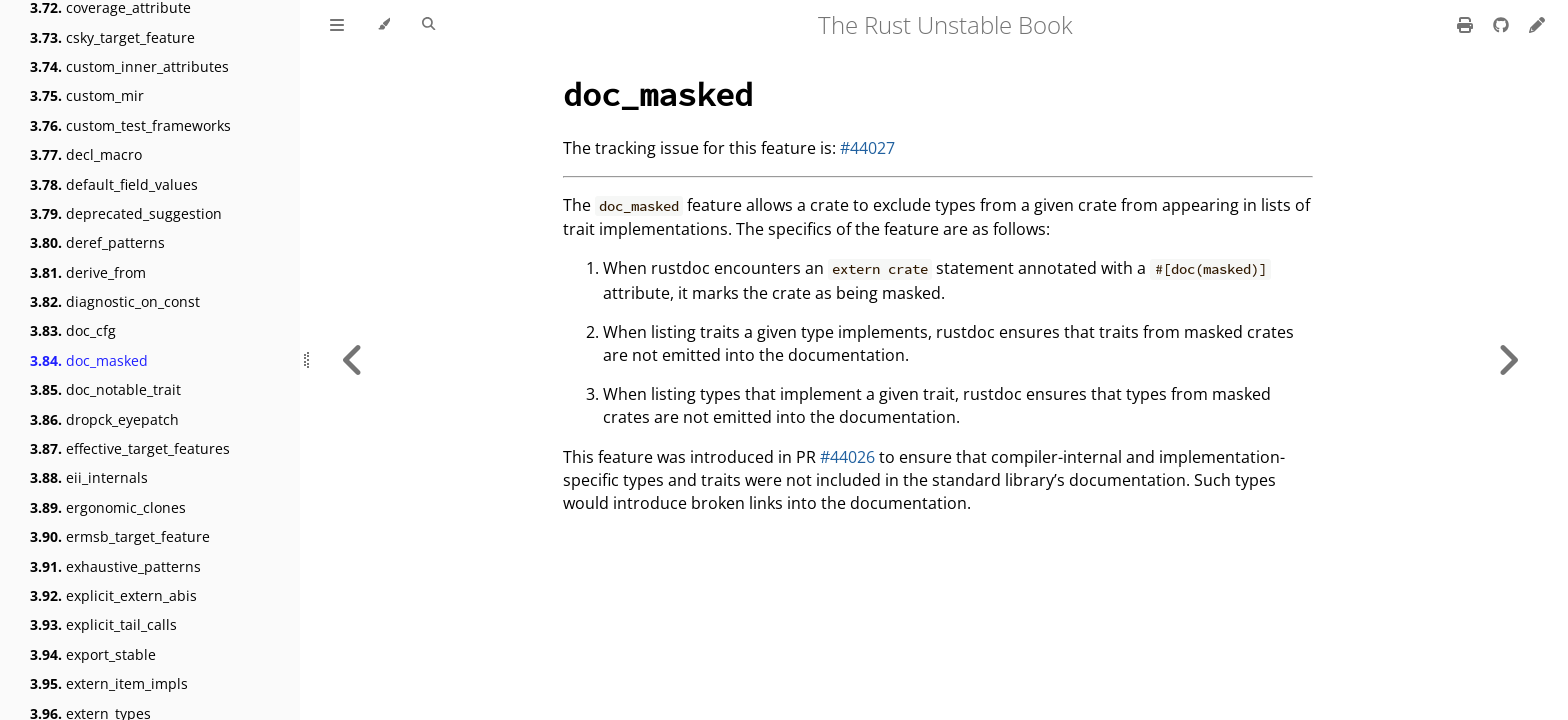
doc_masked (89, 360)
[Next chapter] (1508, 360)
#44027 (867, 148)
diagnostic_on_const (115, 301)
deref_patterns (97, 242)
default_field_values (114, 184)
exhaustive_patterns (115, 566)
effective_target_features (130, 448)
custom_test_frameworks (130, 125)
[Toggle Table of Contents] (337, 25)
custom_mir (87, 95)
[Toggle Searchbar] (428, 25)
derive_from (88, 272)
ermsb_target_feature (120, 536)
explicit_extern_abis (113, 595)
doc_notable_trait (105, 389)
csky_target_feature (112, 37)
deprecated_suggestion (126, 213)
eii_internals (89, 477)
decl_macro (86, 154)
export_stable (93, 654)
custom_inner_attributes (129, 66)
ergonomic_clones (108, 507)
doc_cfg (73, 330)
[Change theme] (383, 25)
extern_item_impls (109, 683)
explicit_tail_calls (103, 624)
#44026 (847, 457)
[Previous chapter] (353, 360)
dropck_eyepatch (104, 419)
